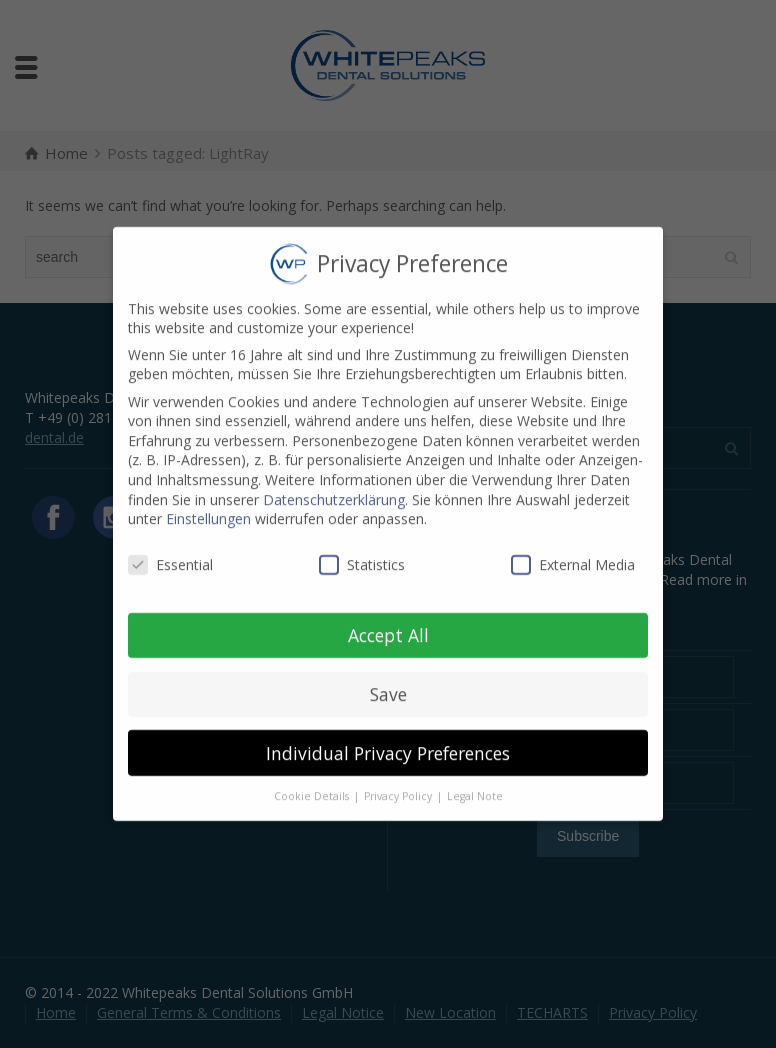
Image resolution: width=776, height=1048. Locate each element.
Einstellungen (208, 504)
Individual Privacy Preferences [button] (388, 738)
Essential (170, 550)
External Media (573, 550)
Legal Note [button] (475, 782)
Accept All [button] (388, 620)
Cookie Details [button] (313, 782)
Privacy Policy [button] (399, 782)
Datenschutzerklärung (334, 484)
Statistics (362, 550)
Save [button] (388, 679)
